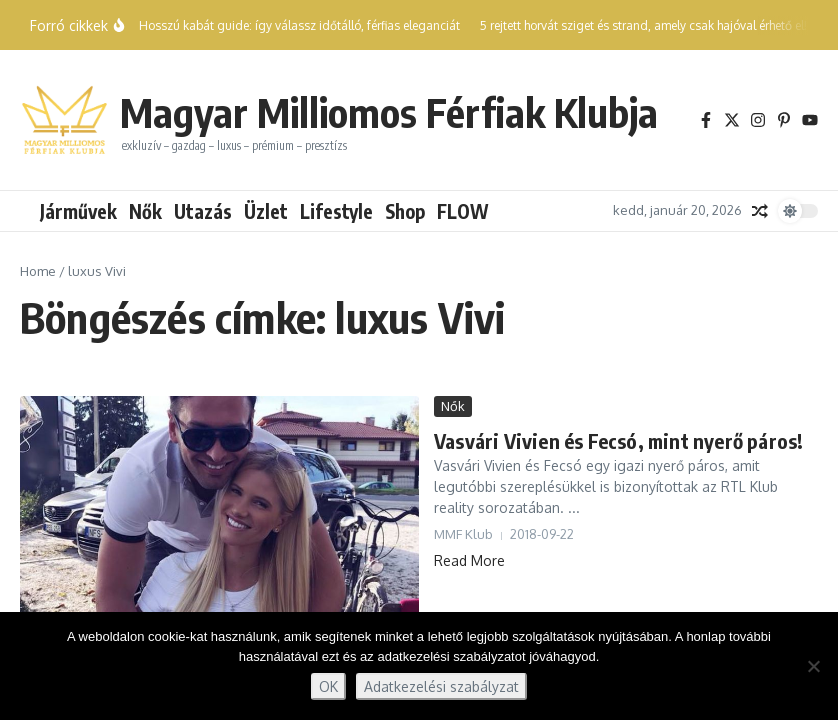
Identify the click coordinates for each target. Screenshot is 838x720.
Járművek (78, 211)
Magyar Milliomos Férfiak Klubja (389, 112)
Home (38, 271)
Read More (469, 560)
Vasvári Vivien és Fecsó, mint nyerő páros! (618, 440)
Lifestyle (336, 211)
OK (328, 686)
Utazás (203, 211)
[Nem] (813, 666)
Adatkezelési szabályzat (441, 686)
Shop (405, 211)
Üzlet (266, 211)
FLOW (463, 211)
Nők (145, 211)
